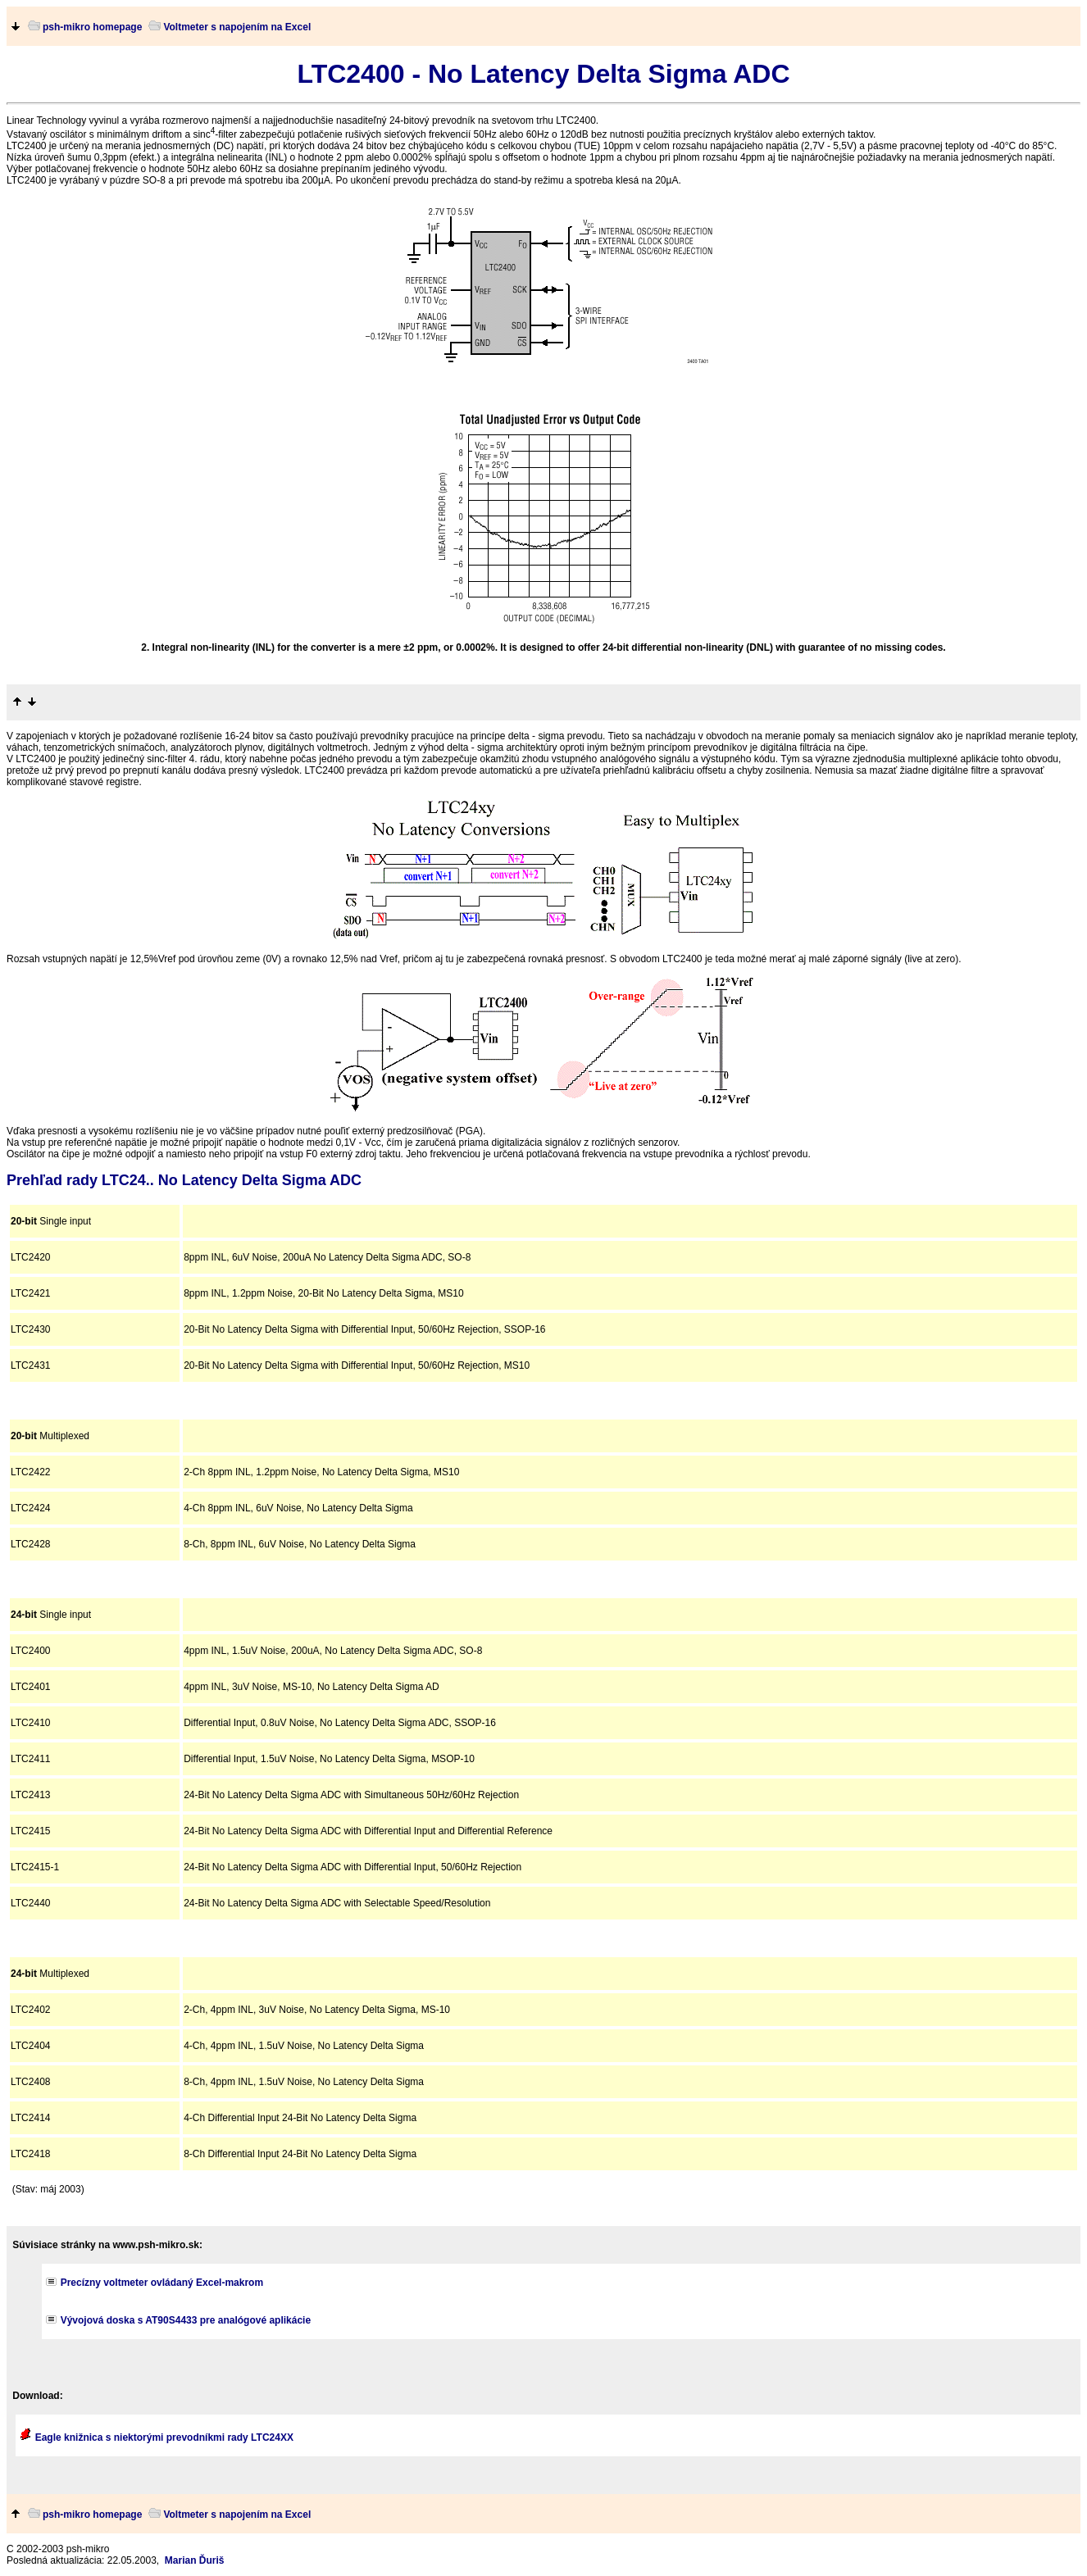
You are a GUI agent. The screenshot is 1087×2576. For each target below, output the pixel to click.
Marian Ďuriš (195, 2560)
